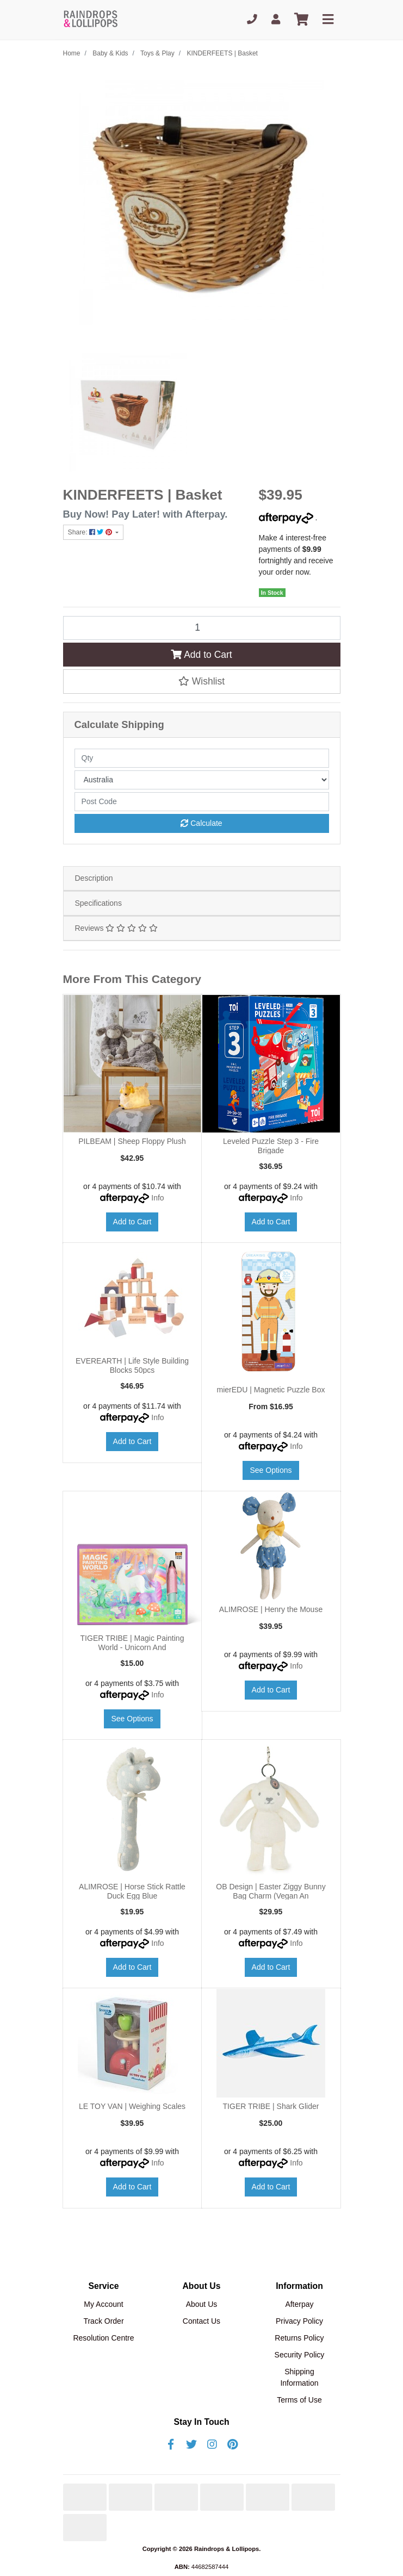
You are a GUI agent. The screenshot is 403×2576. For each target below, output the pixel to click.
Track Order (103, 2321)
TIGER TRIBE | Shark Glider (271, 2106)
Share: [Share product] (91, 532)
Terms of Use (299, 2399)
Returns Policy (299, 2338)
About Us (202, 2304)
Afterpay (299, 2304)
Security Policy (300, 2354)
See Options (271, 1470)
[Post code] (202, 801)
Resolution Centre (103, 2338)
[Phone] (252, 19)
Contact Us (201, 2321)
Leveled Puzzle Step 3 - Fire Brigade (271, 1146)
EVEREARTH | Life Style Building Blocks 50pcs (132, 1365)
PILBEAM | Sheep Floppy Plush (131, 1141)
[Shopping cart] (301, 20)
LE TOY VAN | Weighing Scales (132, 2106)
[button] (201, 681)
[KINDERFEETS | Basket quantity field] (201, 628)
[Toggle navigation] (327, 20)
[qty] (202, 758)
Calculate (201, 823)
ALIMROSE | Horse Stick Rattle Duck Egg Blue (132, 1891)
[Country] (202, 779)
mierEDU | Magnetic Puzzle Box (271, 1389)
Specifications (98, 903)
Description (94, 878)
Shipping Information (299, 2377)
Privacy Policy (299, 2321)
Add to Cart (201, 654)
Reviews (116, 928)
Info (157, 1197)
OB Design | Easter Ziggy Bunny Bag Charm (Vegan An (270, 1891)
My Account (103, 2304)
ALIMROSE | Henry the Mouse (271, 1609)
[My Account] (275, 19)
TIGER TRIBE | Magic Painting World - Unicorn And (132, 1643)
